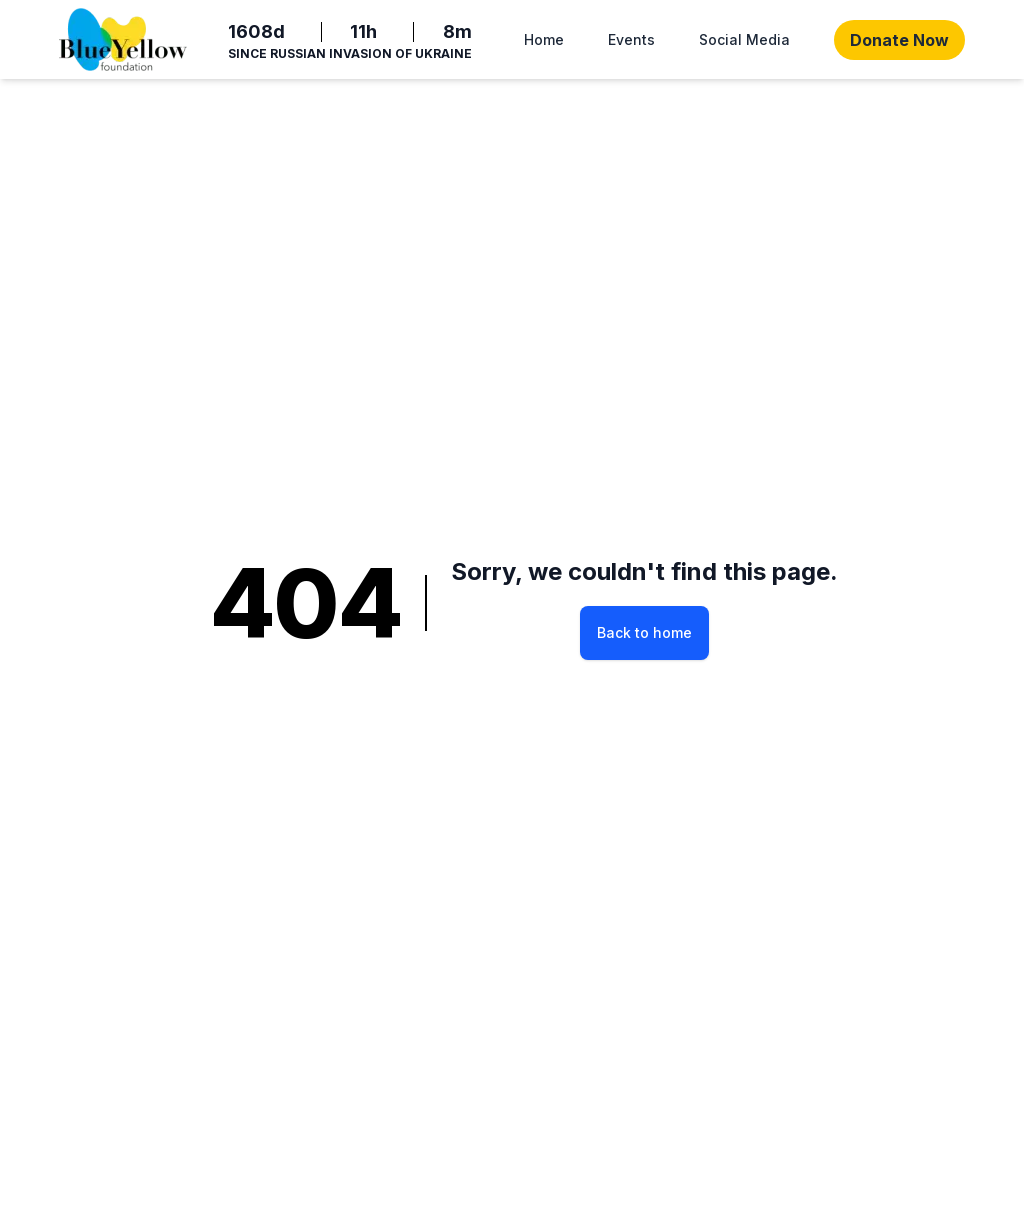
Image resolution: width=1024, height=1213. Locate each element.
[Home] (123, 39)
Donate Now (899, 40)
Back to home (644, 632)
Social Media (744, 39)
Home (544, 39)
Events (631, 39)
